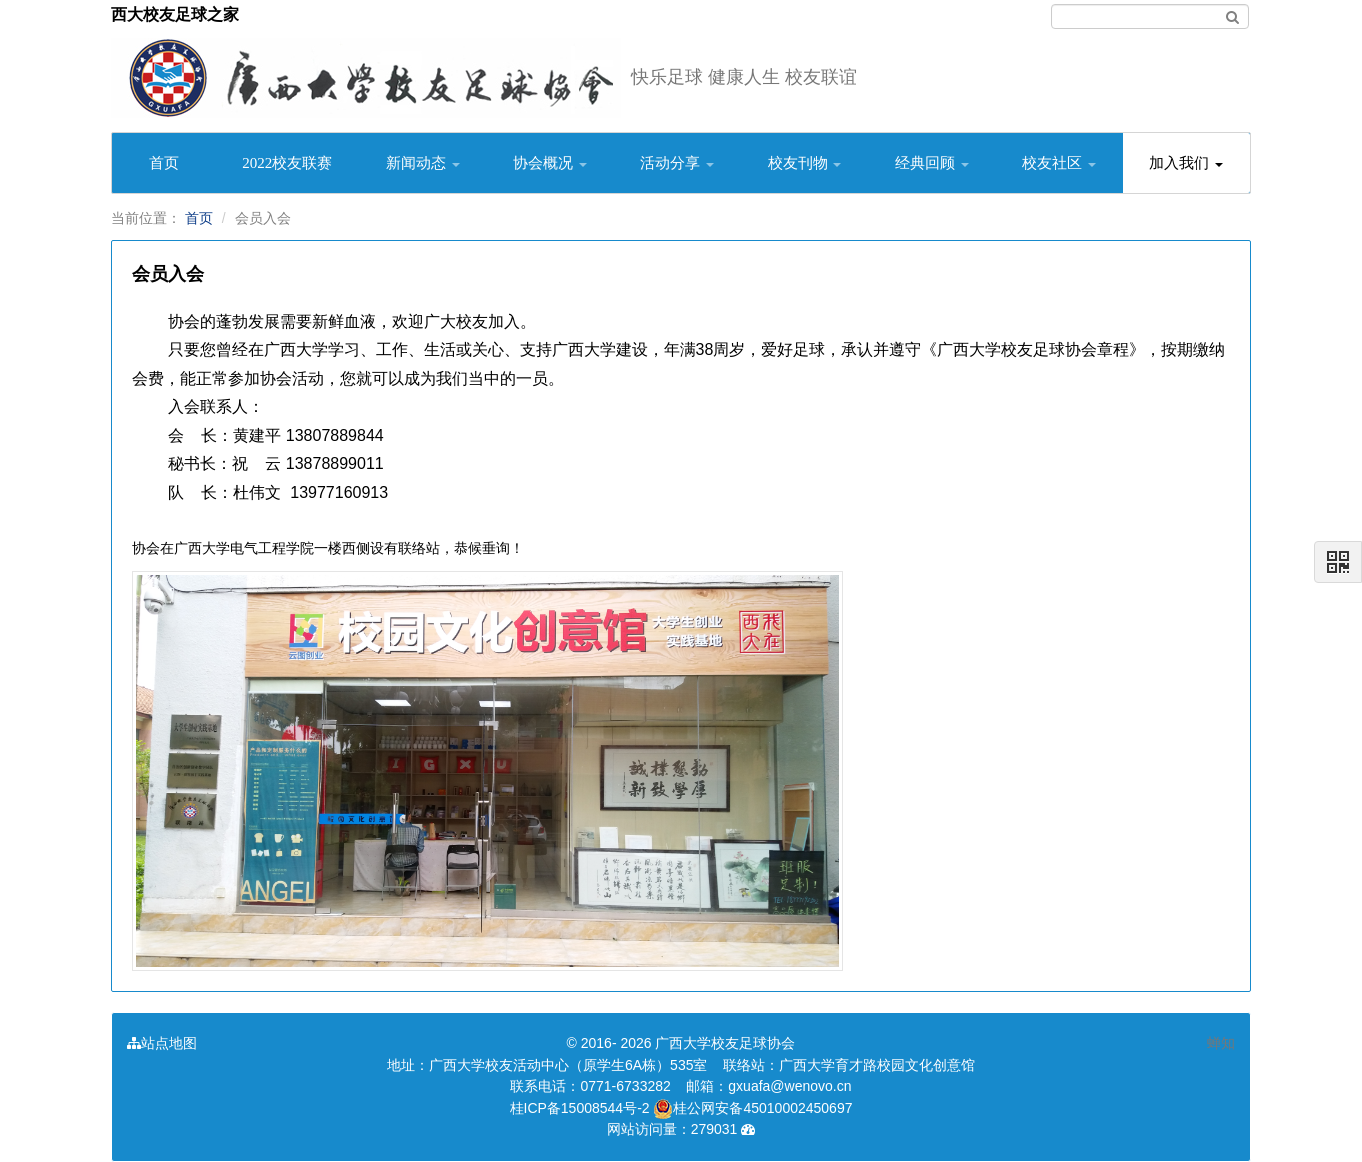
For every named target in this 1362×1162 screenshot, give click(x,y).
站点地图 (162, 1043)
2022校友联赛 (287, 163)
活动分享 (677, 163)
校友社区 (1059, 163)
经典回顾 (932, 163)
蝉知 (1221, 1043)
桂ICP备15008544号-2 (580, 1108)
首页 (164, 163)
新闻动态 (423, 163)
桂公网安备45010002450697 (752, 1108)
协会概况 (550, 163)
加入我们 (1186, 163)
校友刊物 (805, 163)
